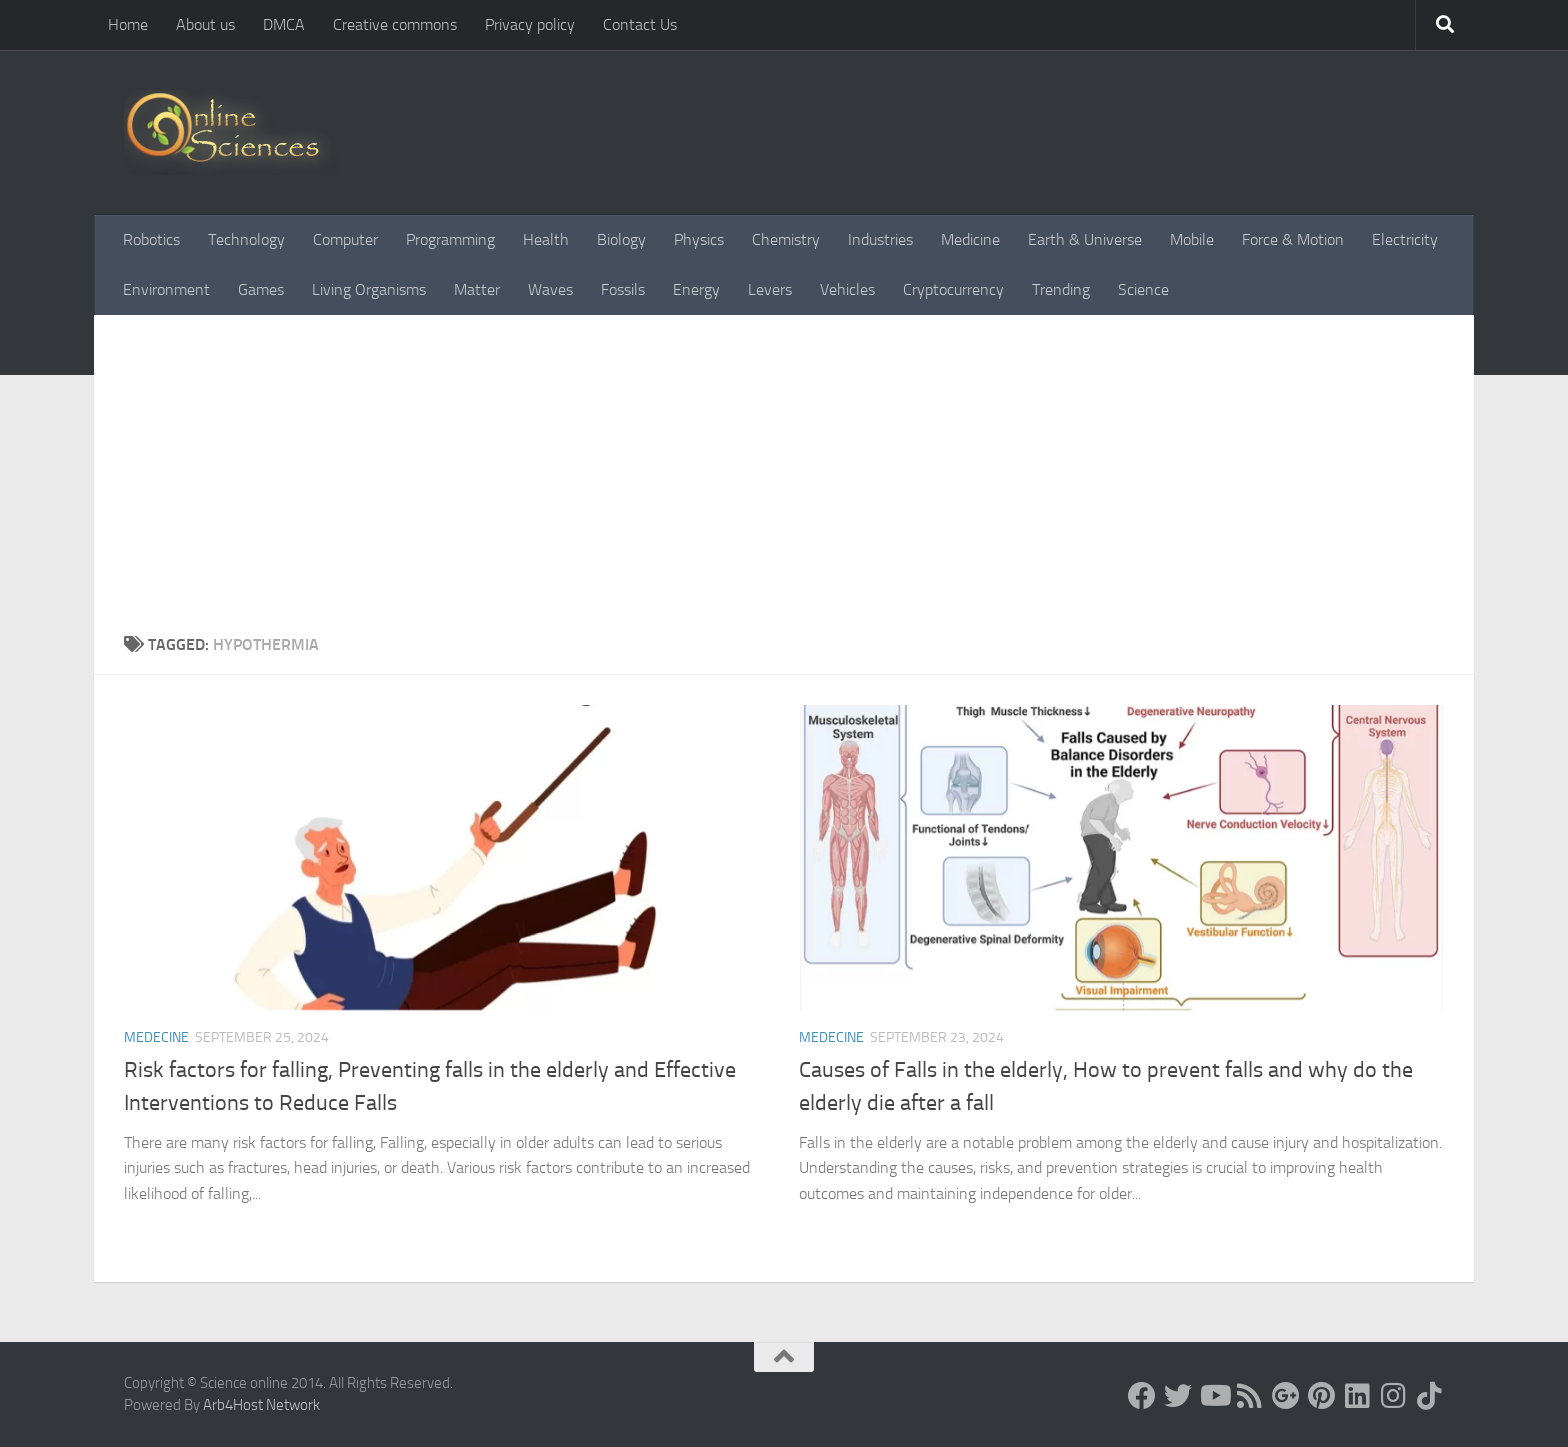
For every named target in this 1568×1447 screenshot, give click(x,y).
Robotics (151, 239)
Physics (699, 239)
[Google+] (1286, 1396)
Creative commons (395, 24)
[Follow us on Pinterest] (1322, 1396)
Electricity (1405, 239)
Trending (1061, 289)
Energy (696, 289)
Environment (166, 289)
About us (205, 24)
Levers (770, 289)
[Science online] (1142, 1396)
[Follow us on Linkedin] (1358, 1396)
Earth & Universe (1085, 239)
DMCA (284, 24)
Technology (246, 239)
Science (1143, 289)
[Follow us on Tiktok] (1430, 1396)
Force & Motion (1293, 239)
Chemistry (786, 239)
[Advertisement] (784, 465)
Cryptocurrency (953, 289)
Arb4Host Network (261, 1405)
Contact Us (640, 24)
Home (128, 24)
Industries (880, 239)
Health (546, 239)
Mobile (1192, 239)
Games (261, 289)
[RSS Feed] (1250, 1396)
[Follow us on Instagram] (1394, 1396)
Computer (345, 239)
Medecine (156, 1037)
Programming (450, 239)
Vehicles (847, 289)
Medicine (970, 239)
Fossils (623, 289)
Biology (621, 239)
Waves (550, 289)
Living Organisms (369, 289)
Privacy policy (530, 24)
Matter (477, 289)
